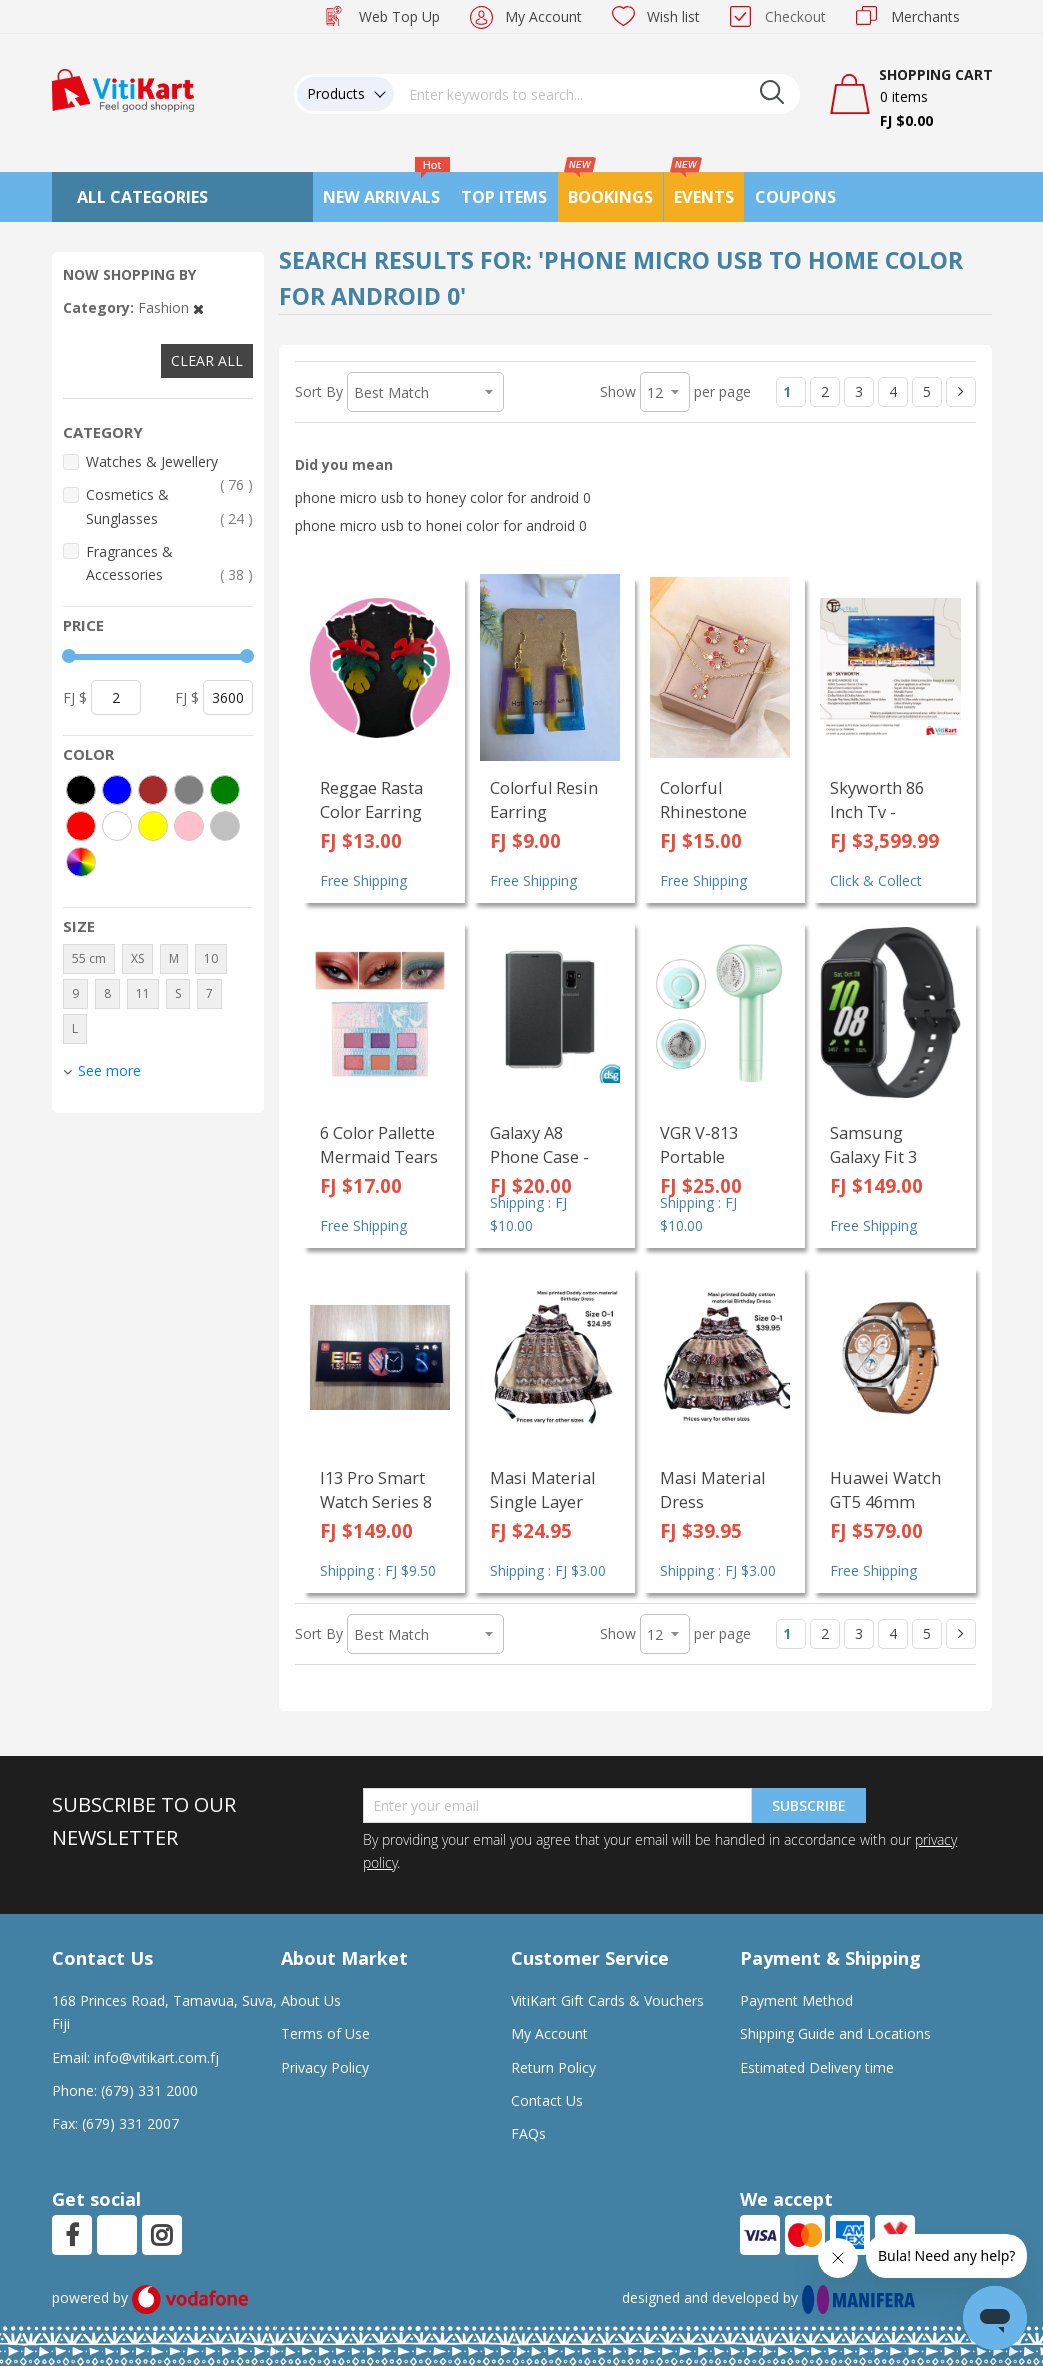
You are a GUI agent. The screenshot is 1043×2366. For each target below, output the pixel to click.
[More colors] (81, 862)
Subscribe (809, 1805)
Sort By (319, 391)
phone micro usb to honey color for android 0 (443, 497)
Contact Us (547, 2100)
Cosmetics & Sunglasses (170, 507)
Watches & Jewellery (170, 462)
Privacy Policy (325, 2067)
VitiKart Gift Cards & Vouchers (607, 2000)
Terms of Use (325, 2033)
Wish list (673, 16)
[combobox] (597, 94)
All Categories (142, 197)
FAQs (528, 2133)
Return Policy (553, 2067)
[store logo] (123, 88)
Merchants (925, 16)
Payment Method (796, 2000)
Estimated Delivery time (817, 2067)
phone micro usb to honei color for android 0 (441, 525)
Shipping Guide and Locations (835, 2033)
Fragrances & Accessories (170, 564)
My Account (543, 16)
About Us (311, 2000)
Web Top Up (399, 16)
